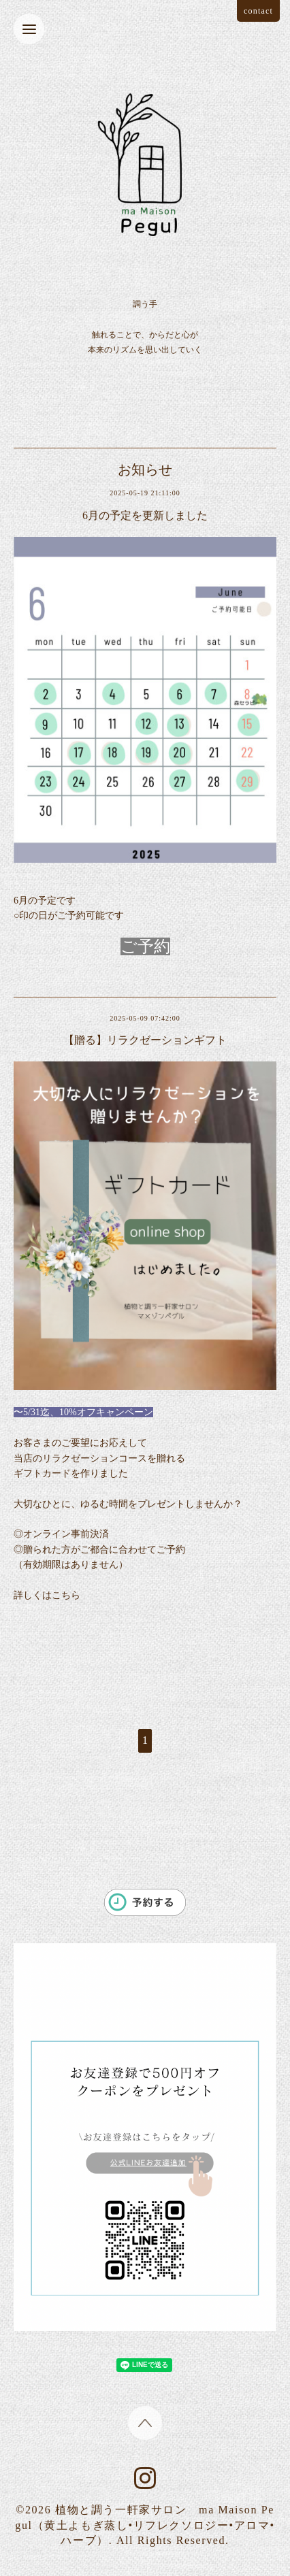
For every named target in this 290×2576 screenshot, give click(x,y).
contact (258, 11)
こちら (66, 1595)
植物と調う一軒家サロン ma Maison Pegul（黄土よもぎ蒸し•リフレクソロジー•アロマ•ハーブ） (144, 2525)
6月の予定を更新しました (145, 515)
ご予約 (145, 946)
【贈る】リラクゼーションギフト (145, 1040)
